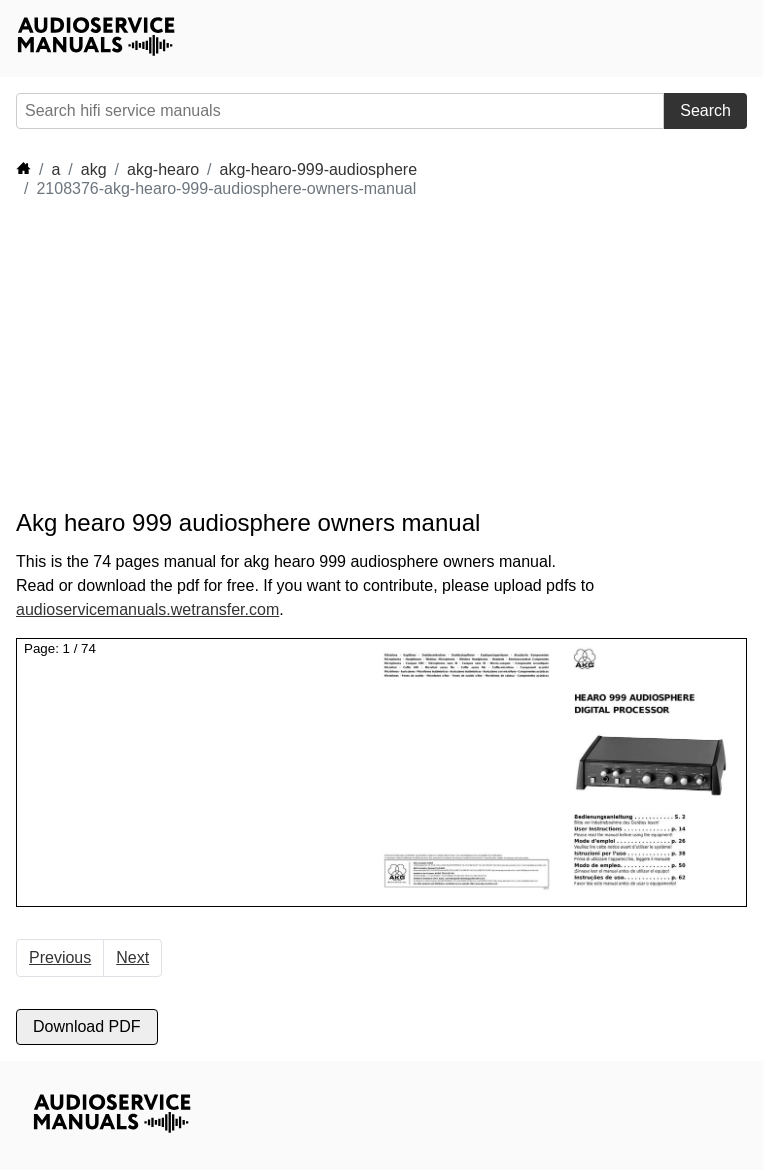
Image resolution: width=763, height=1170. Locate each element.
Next (132, 957)
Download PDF (87, 1026)
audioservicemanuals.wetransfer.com (147, 609)
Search (705, 110)
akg (94, 169)
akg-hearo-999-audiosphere (318, 169)
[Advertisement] (380, 354)
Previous (60, 957)
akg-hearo (163, 169)
